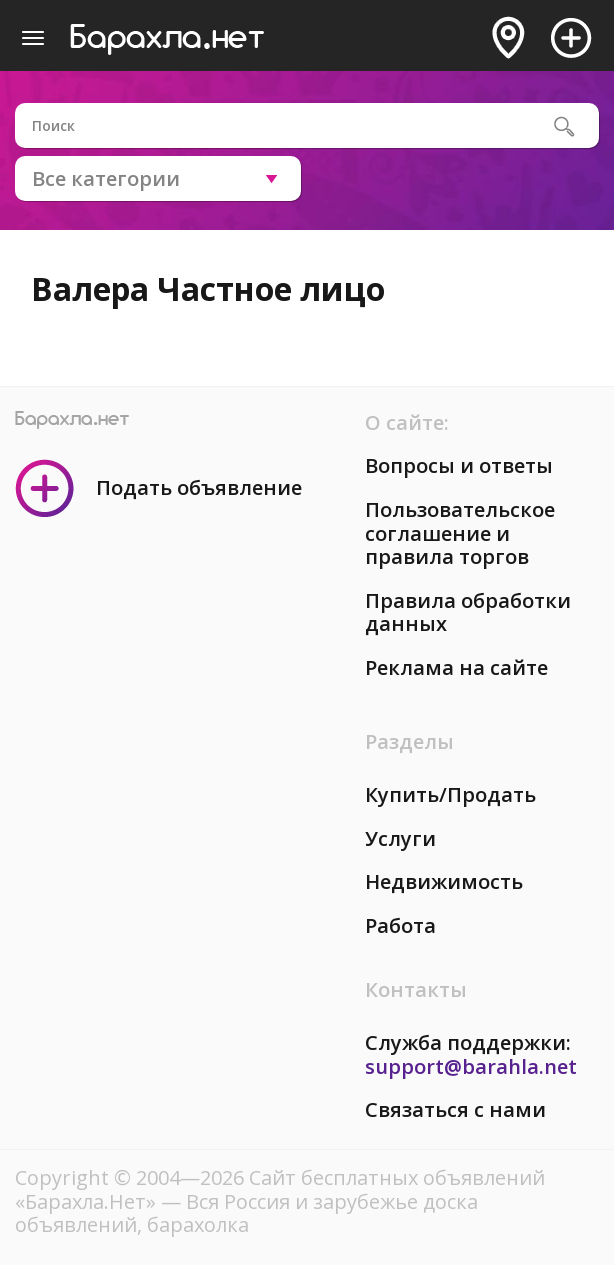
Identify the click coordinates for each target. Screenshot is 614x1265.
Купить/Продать (450, 794)
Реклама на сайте (456, 667)
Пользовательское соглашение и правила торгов (460, 533)
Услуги (400, 838)
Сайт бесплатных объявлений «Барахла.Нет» (280, 1189)
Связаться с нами (455, 1109)
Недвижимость (444, 881)
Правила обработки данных (468, 612)
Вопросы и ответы (459, 465)
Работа (400, 925)
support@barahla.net (471, 1066)
